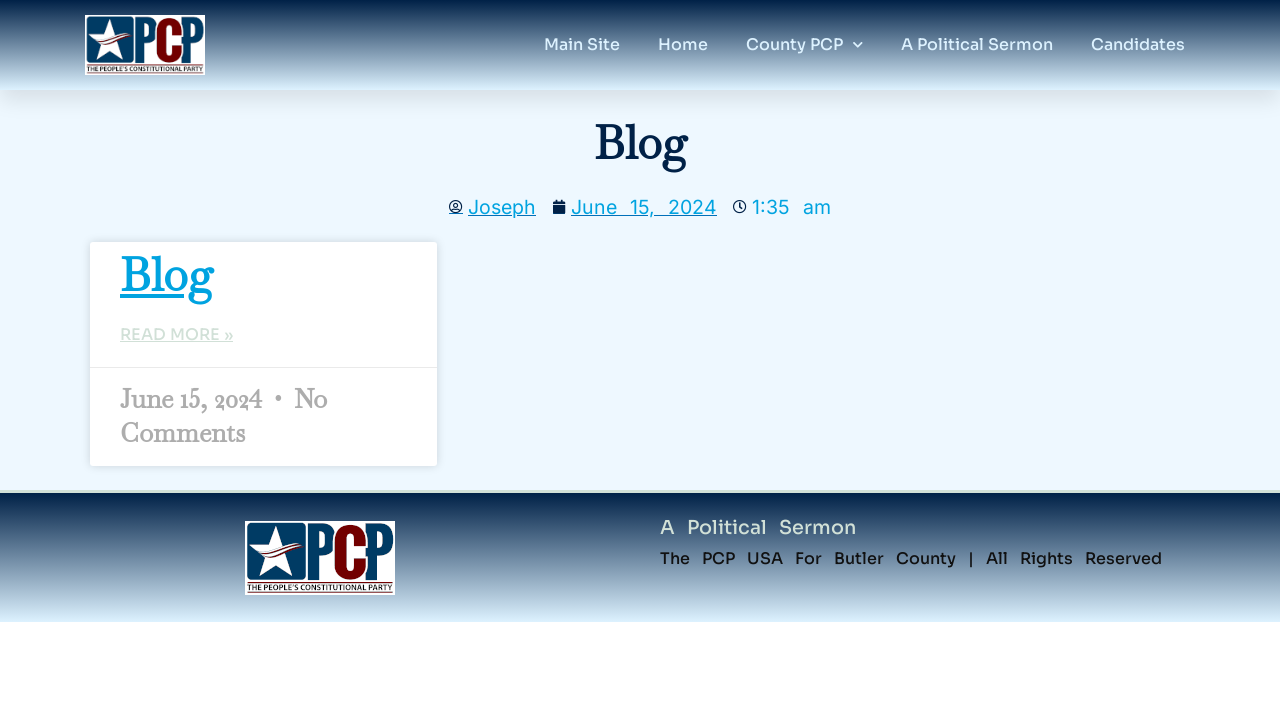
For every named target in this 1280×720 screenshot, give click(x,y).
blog (166, 275)
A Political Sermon (758, 527)
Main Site (582, 44)
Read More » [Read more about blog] (176, 334)
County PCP (804, 44)
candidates (1138, 44)
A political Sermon (977, 44)
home (683, 44)
